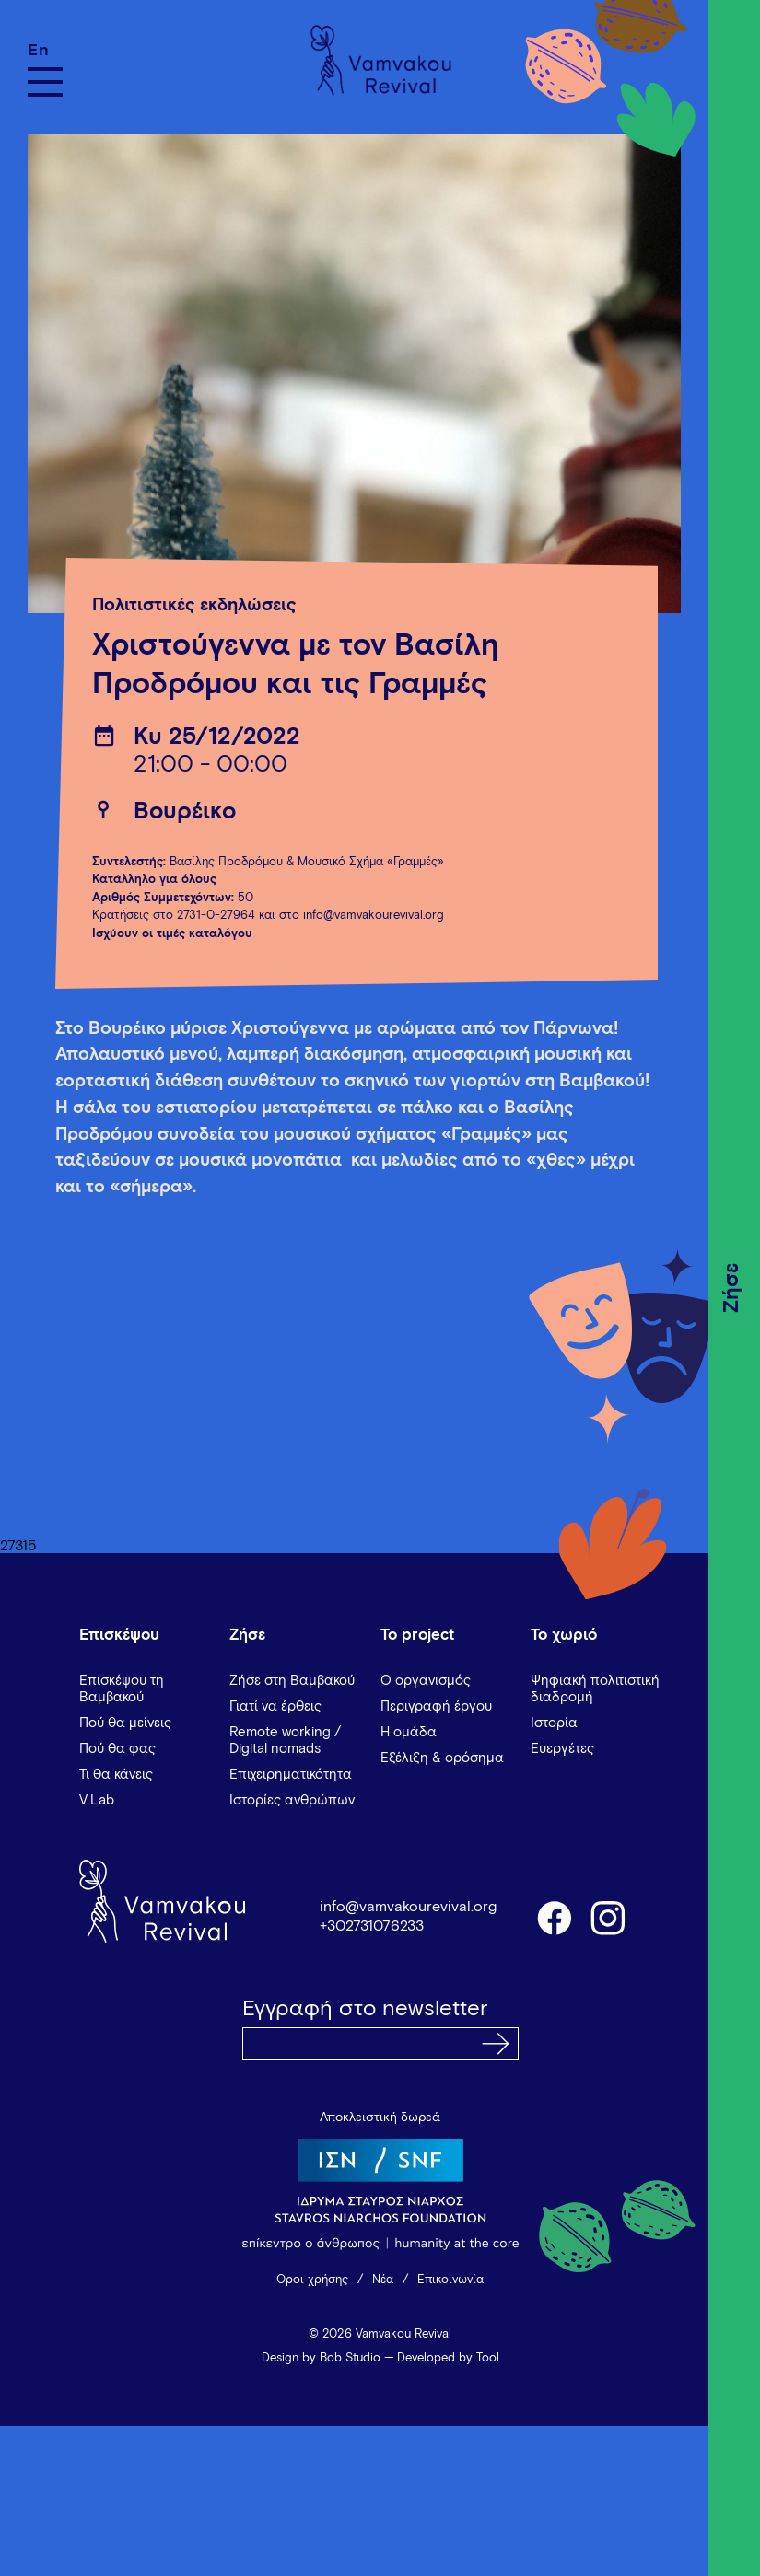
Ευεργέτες (562, 1749)
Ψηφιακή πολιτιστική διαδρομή (595, 1689)
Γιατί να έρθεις (275, 1706)
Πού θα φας (117, 1749)
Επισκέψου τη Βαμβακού (121, 1689)
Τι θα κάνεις (116, 1774)
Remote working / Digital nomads (285, 1740)
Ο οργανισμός (425, 1681)
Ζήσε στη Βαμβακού (292, 1681)
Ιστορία (554, 1723)
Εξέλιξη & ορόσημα (442, 1758)
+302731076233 (372, 1926)
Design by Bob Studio (321, 2358)
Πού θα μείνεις (125, 1723)
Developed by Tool (448, 2358)
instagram (609, 1916)
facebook (554, 1916)
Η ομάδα (408, 1732)
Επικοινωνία (450, 2280)
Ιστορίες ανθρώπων (292, 1800)
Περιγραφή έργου (436, 1706)
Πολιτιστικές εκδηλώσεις (194, 605)
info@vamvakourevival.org (408, 1906)
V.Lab (96, 1800)
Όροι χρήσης (312, 2280)
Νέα (382, 2280)
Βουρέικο (185, 812)
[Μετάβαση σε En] (45, 50)
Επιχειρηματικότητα (290, 1774)
